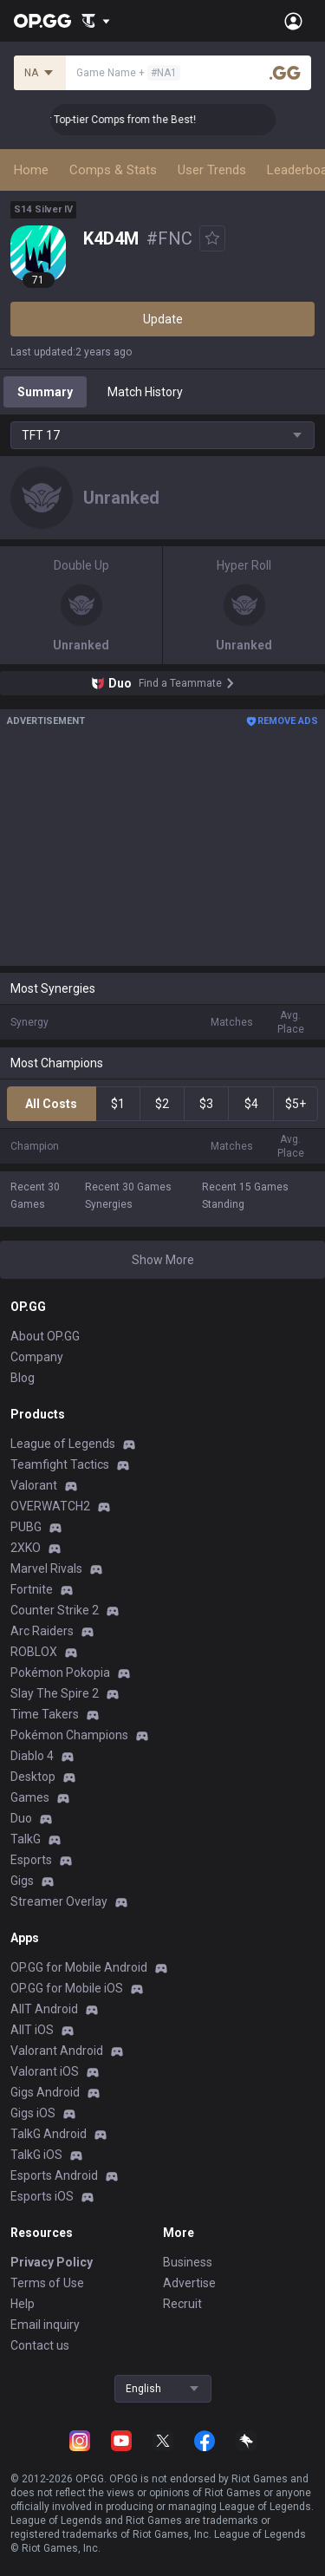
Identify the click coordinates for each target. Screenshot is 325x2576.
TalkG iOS (36, 2155)
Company (36, 1357)
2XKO (25, 1548)
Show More (163, 1260)
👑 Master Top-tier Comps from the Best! (111, 120)
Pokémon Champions (69, 1735)
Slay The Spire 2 (54, 1693)
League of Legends (62, 1444)
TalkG (25, 1839)
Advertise (189, 2283)
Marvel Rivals (46, 1568)
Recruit (182, 2304)
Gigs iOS (32, 2113)
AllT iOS (32, 2030)
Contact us (39, 2345)
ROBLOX (33, 1652)
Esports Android (54, 2175)
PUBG (26, 1527)
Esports (31, 1860)
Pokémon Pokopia (60, 1672)
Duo (21, 1818)
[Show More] (96, 20)
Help (22, 2304)
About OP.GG (45, 1336)
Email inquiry (45, 2324)
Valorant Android (56, 2051)
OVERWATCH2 (50, 1506)
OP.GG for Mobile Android (78, 1967)
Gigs (22, 1881)
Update (163, 319)
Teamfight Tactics (59, 1464)
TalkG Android (48, 2134)
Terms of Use (47, 2283)
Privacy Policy (51, 2262)
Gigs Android (45, 2092)
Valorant (33, 1485)
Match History (145, 392)
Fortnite (31, 1589)
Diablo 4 (32, 1756)
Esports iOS (42, 2196)
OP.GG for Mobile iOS (66, 1988)
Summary (45, 392)
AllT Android (44, 2009)
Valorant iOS (44, 2071)
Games (29, 1797)
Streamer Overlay (58, 1901)
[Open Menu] (293, 20)
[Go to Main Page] (42, 21)
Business (187, 2262)
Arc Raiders (42, 1631)
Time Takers (44, 1714)
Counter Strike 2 (54, 1610)
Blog (22, 1378)
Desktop (32, 1777)
